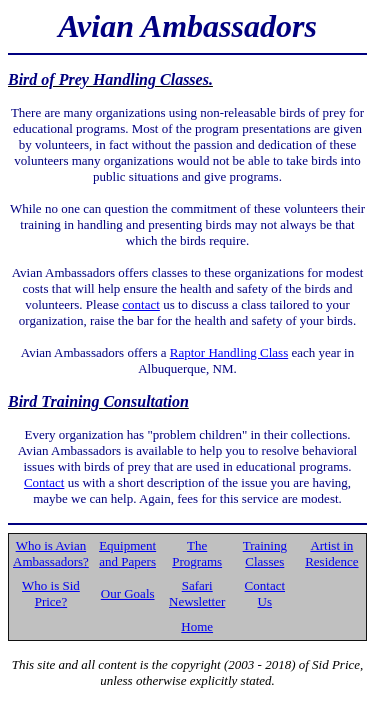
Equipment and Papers (127, 553)
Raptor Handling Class (229, 352)
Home (197, 626)
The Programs (197, 553)
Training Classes (265, 553)
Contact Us (265, 593)
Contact (44, 482)
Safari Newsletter (197, 593)
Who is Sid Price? (51, 593)
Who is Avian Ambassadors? (51, 553)
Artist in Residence (331, 553)
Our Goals (128, 593)
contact (141, 304)
